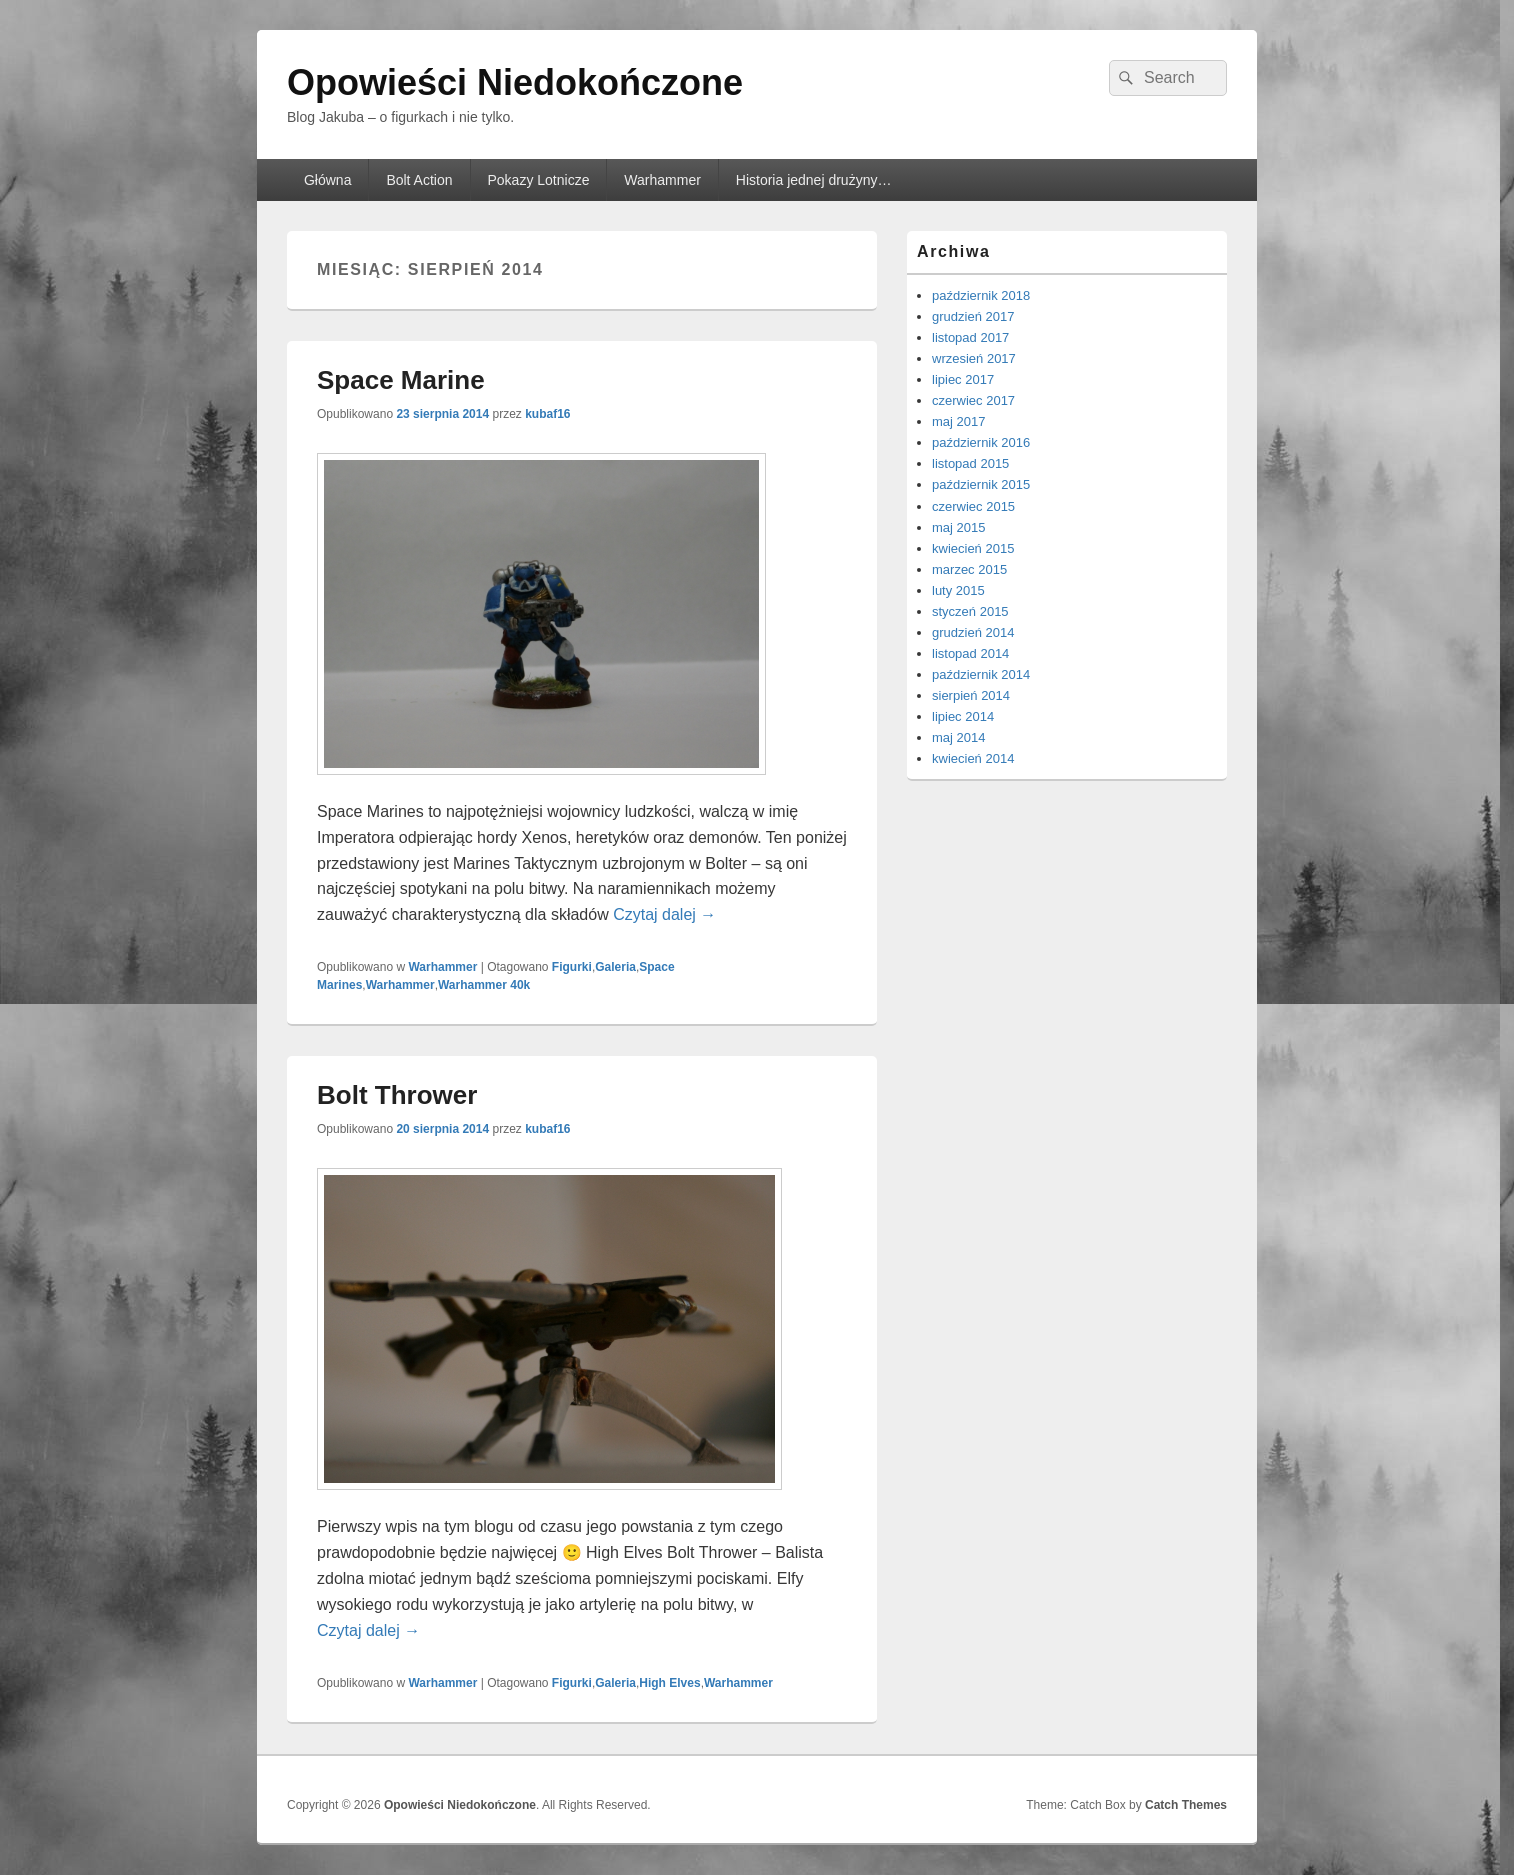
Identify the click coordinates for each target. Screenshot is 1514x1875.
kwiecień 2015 (973, 548)
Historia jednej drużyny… (814, 180)
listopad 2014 (970, 653)
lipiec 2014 (963, 716)
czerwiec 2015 (973, 506)
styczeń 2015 (970, 611)
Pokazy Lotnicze (538, 180)
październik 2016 (981, 442)
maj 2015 (958, 527)
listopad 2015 (970, 463)
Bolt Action (419, 180)
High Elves (669, 1683)
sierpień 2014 (971, 695)
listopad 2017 (970, 337)
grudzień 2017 (973, 316)
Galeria (615, 967)
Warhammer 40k (484, 985)
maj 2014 (958, 737)
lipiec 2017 (963, 379)
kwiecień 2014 (973, 758)
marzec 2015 (969, 569)
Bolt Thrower (397, 1095)
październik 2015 (981, 484)
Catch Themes (1186, 1805)
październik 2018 (981, 295)
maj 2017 (958, 421)
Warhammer (662, 180)
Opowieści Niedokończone (515, 82)
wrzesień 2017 (974, 358)
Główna (327, 180)
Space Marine (401, 380)
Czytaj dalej (664, 914)
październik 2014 (981, 674)
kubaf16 (547, 414)
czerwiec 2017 (973, 400)
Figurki (572, 967)
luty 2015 (958, 590)
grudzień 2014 (973, 632)
